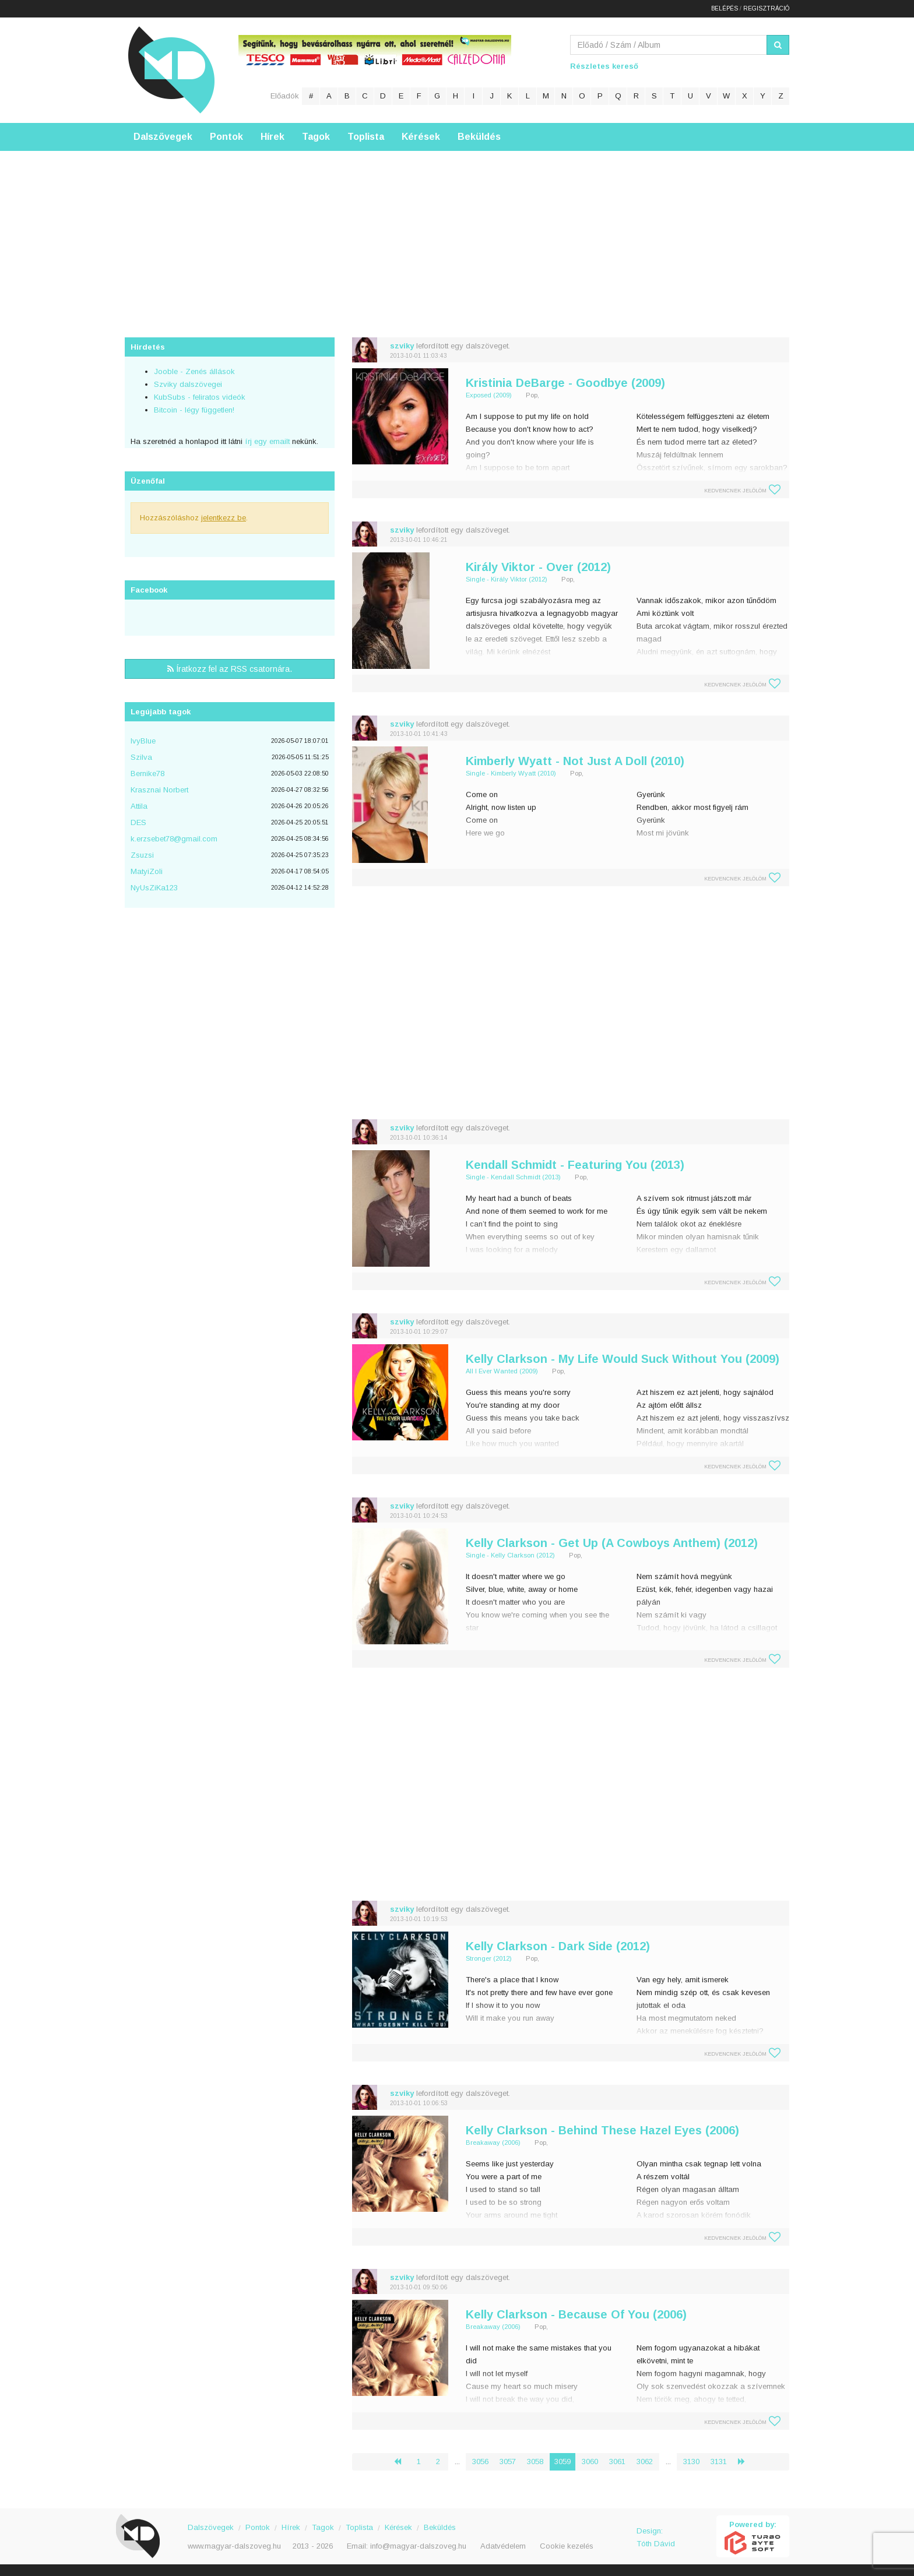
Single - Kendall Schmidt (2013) (513, 1177)
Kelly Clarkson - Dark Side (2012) (558, 1946)
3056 (480, 2461)
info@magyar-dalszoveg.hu (418, 2546)
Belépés (724, 8)
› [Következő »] (746, 2461)
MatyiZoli (147, 871)
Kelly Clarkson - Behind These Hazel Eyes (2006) (602, 2130)
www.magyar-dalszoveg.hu (234, 2546)
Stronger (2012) (489, 1958)
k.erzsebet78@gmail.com (174, 838)
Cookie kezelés (566, 2546)
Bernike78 (147, 773)
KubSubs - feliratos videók (199, 397)
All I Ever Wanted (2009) (502, 1371)
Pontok (226, 137)
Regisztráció (766, 8)
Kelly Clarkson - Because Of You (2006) (576, 2314)
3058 (535, 2461)
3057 (508, 2461)
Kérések (421, 137)
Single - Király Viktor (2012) (506, 579)
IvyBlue (143, 740)
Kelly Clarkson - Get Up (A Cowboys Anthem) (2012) (612, 1543)
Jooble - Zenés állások (194, 371)
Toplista (365, 137)
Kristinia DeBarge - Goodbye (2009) (565, 382)
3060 (590, 2461)
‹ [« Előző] (402, 2461)
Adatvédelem (503, 2546)
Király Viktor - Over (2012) (538, 567)
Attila (139, 806)
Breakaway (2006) (493, 2142)
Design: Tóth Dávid (656, 2537)
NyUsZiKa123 (154, 887)
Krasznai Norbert (159, 789)
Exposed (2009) (489, 395)
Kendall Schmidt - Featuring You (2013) (575, 1164)
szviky (402, 345)
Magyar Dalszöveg (171, 69)
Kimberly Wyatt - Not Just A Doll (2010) (575, 761)
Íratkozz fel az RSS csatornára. (229, 669)
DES (138, 822)
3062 (645, 2461)
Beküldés (479, 137)
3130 (691, 2461)
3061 (617, 2461)
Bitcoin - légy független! (194, 410)
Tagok (316, 137)
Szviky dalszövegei (188, 384)
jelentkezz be (223, 517)
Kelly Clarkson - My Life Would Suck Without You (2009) (622, 1358)
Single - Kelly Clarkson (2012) (510, 1555)
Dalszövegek (162, 137)
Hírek (272, 137)
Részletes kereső (604, 66)
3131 (719, 2461)
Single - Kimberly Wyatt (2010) (511, 773)
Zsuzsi (142, 855)
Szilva (141, 757)
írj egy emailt (266, 441)
